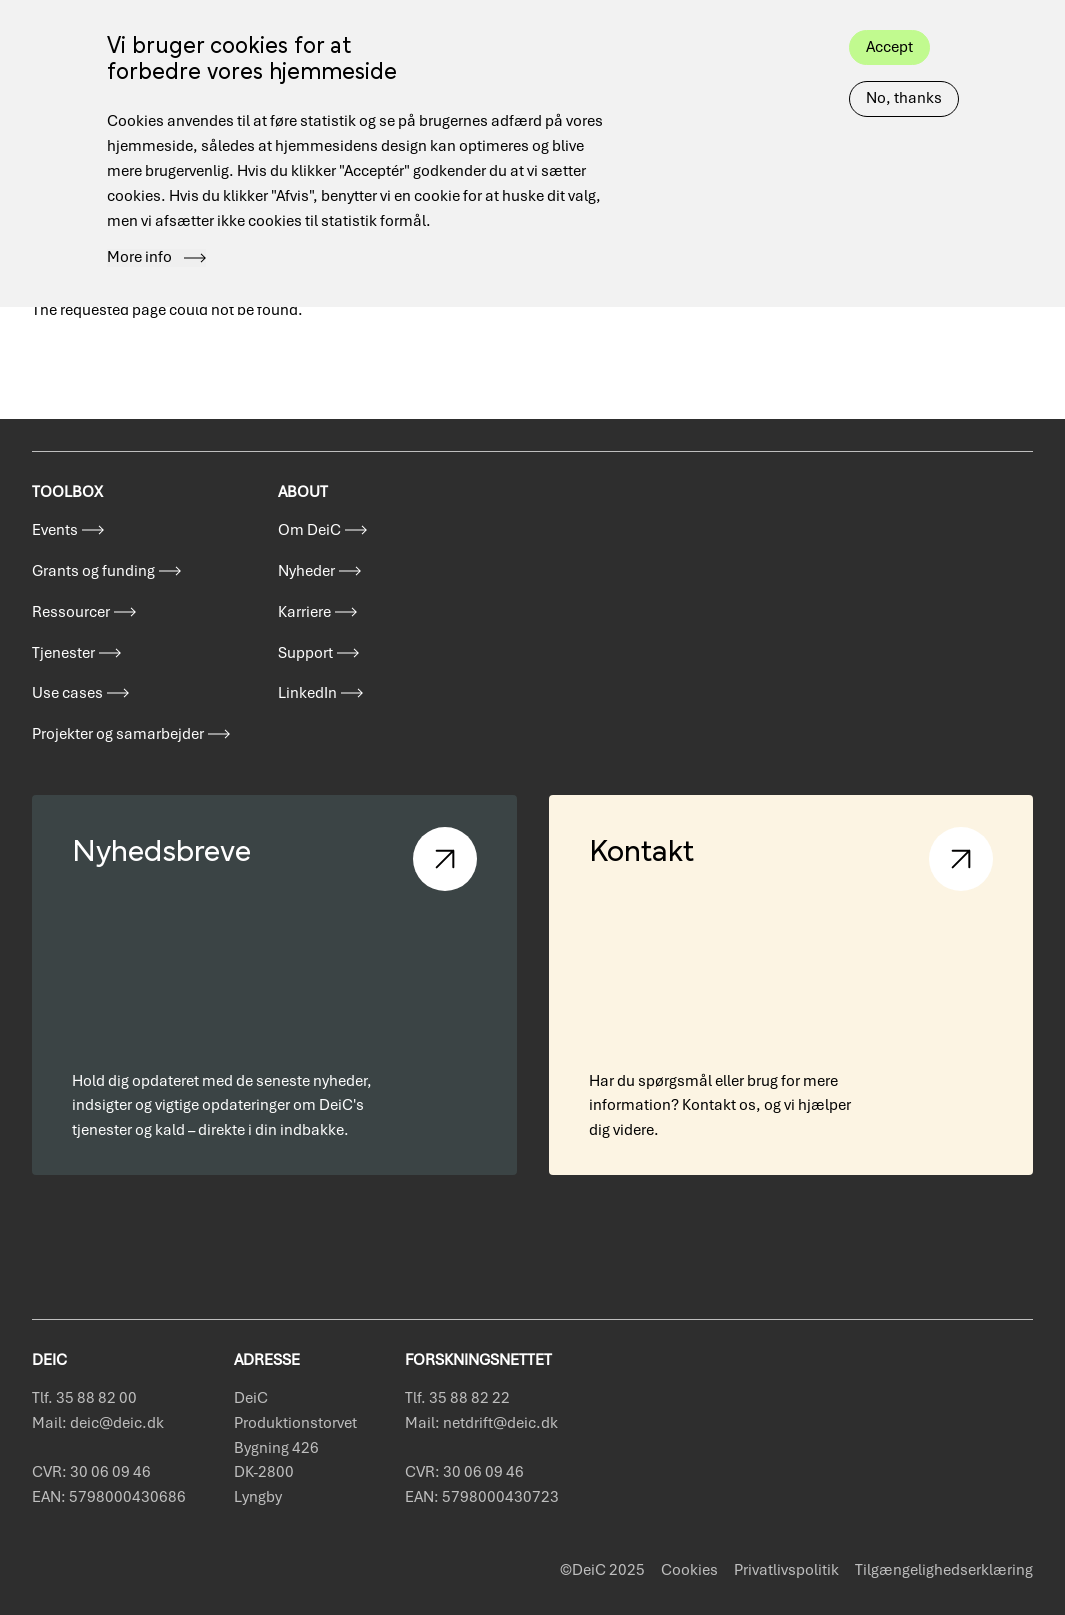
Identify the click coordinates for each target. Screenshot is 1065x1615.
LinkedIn (307, 693)
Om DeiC (309, 530)
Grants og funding (93, 571)
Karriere (304, 612)
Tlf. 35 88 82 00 (84, 1398)
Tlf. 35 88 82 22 (457, 1398)
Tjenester (63, 653)
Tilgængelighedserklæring (944, 1570)
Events (55, 530)
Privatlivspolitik (786, 1570)
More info (139, 234)
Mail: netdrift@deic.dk (481, 1423)
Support (305, 653)
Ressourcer (71, 612)
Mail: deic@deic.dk (98, 1423)
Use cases (67, 693)
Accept (889, 23)
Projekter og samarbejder (118, 734)
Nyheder (306, 571)
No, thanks (904, 75)
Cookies (689, 1570)
